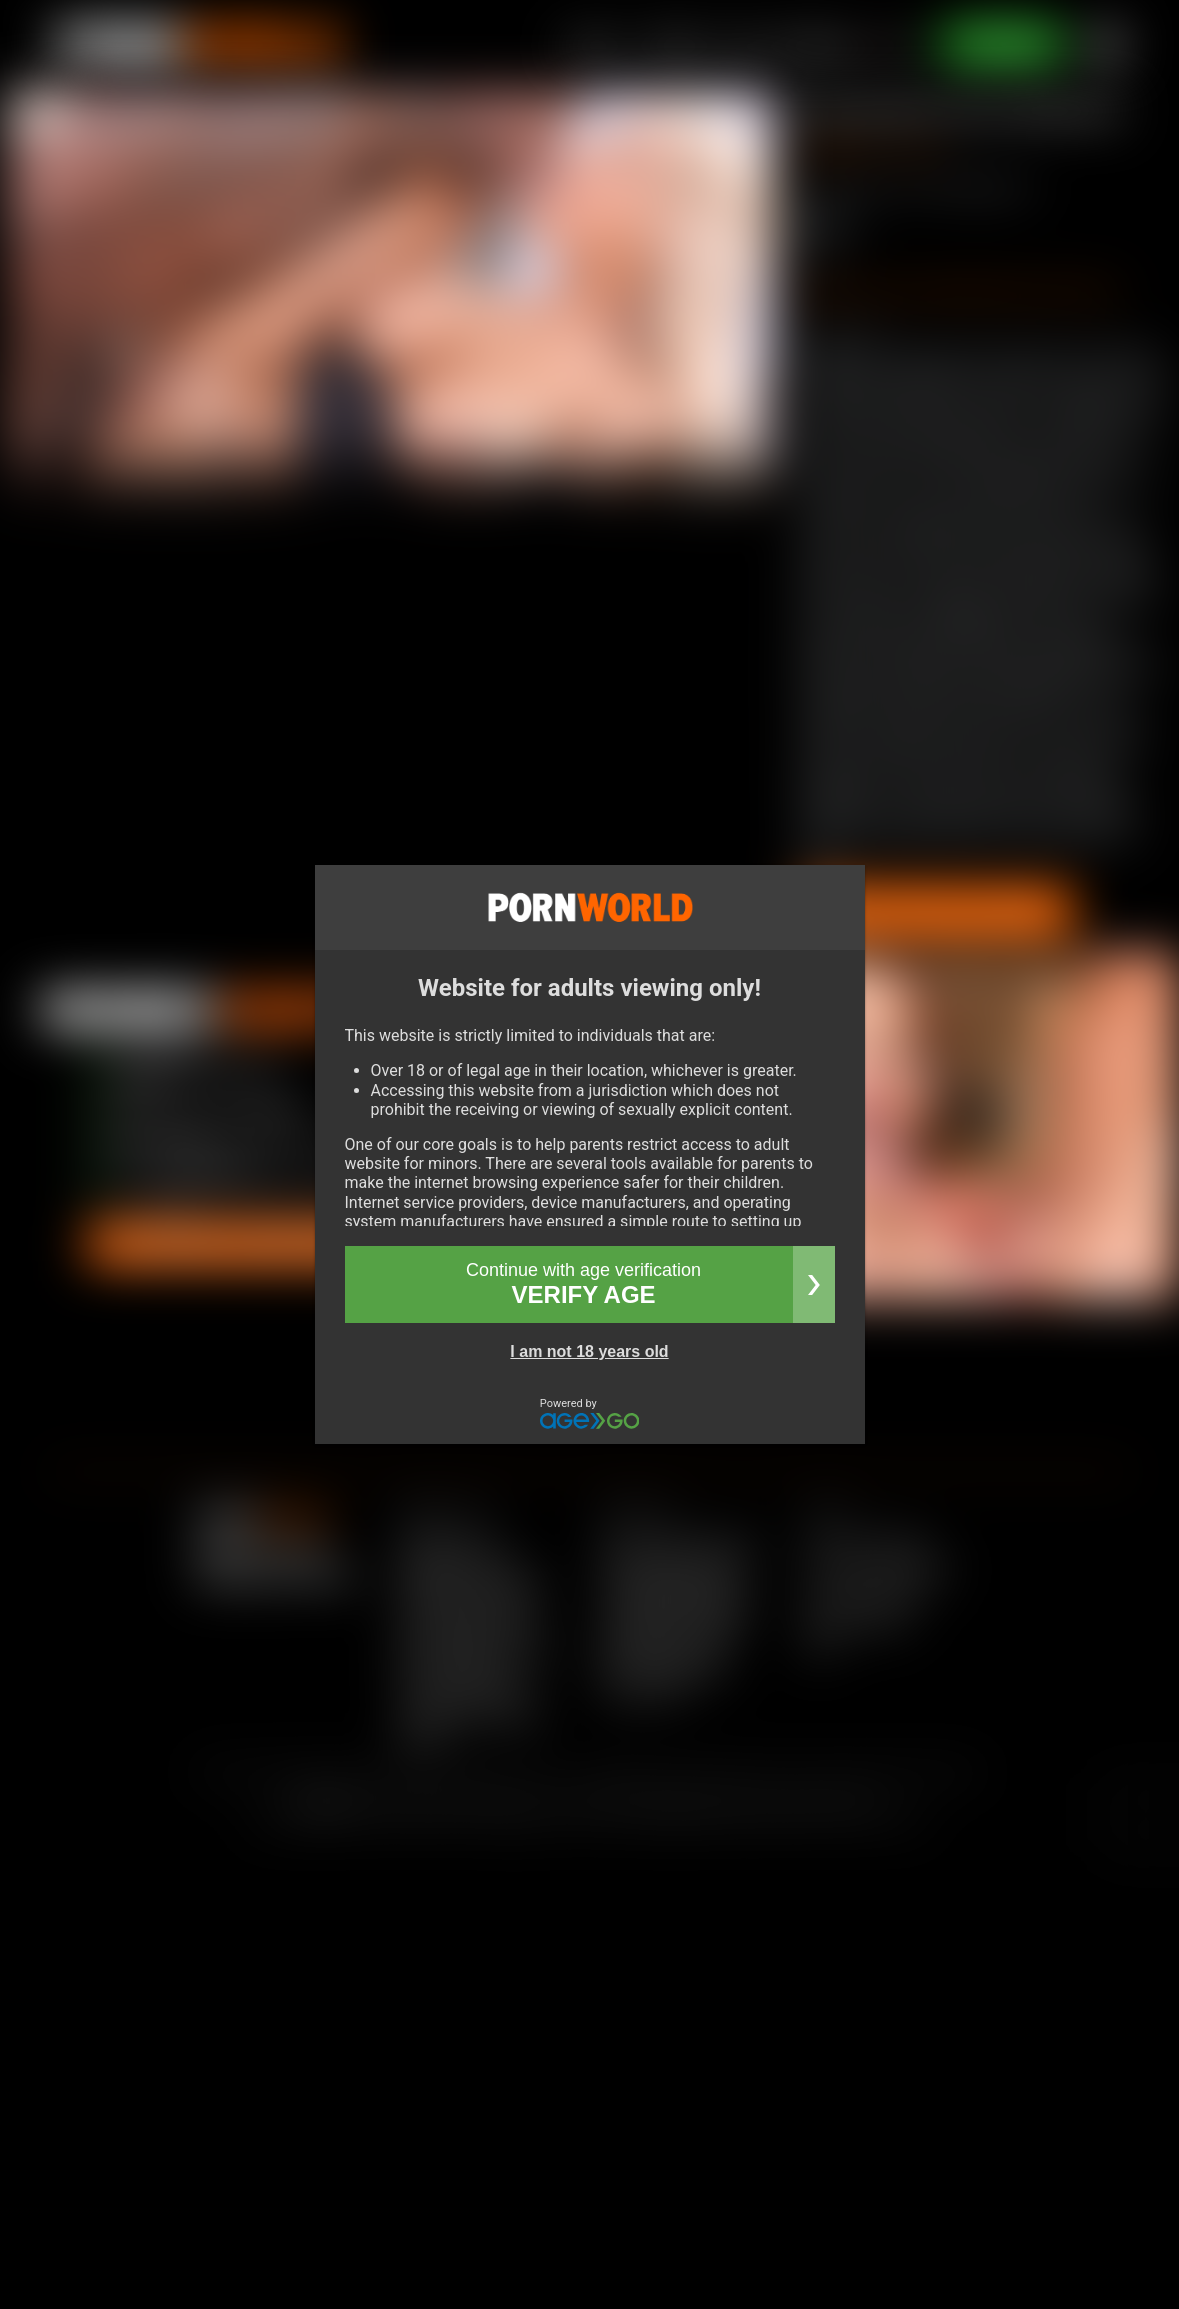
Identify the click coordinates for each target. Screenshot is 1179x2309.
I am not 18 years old (589, 1351)
